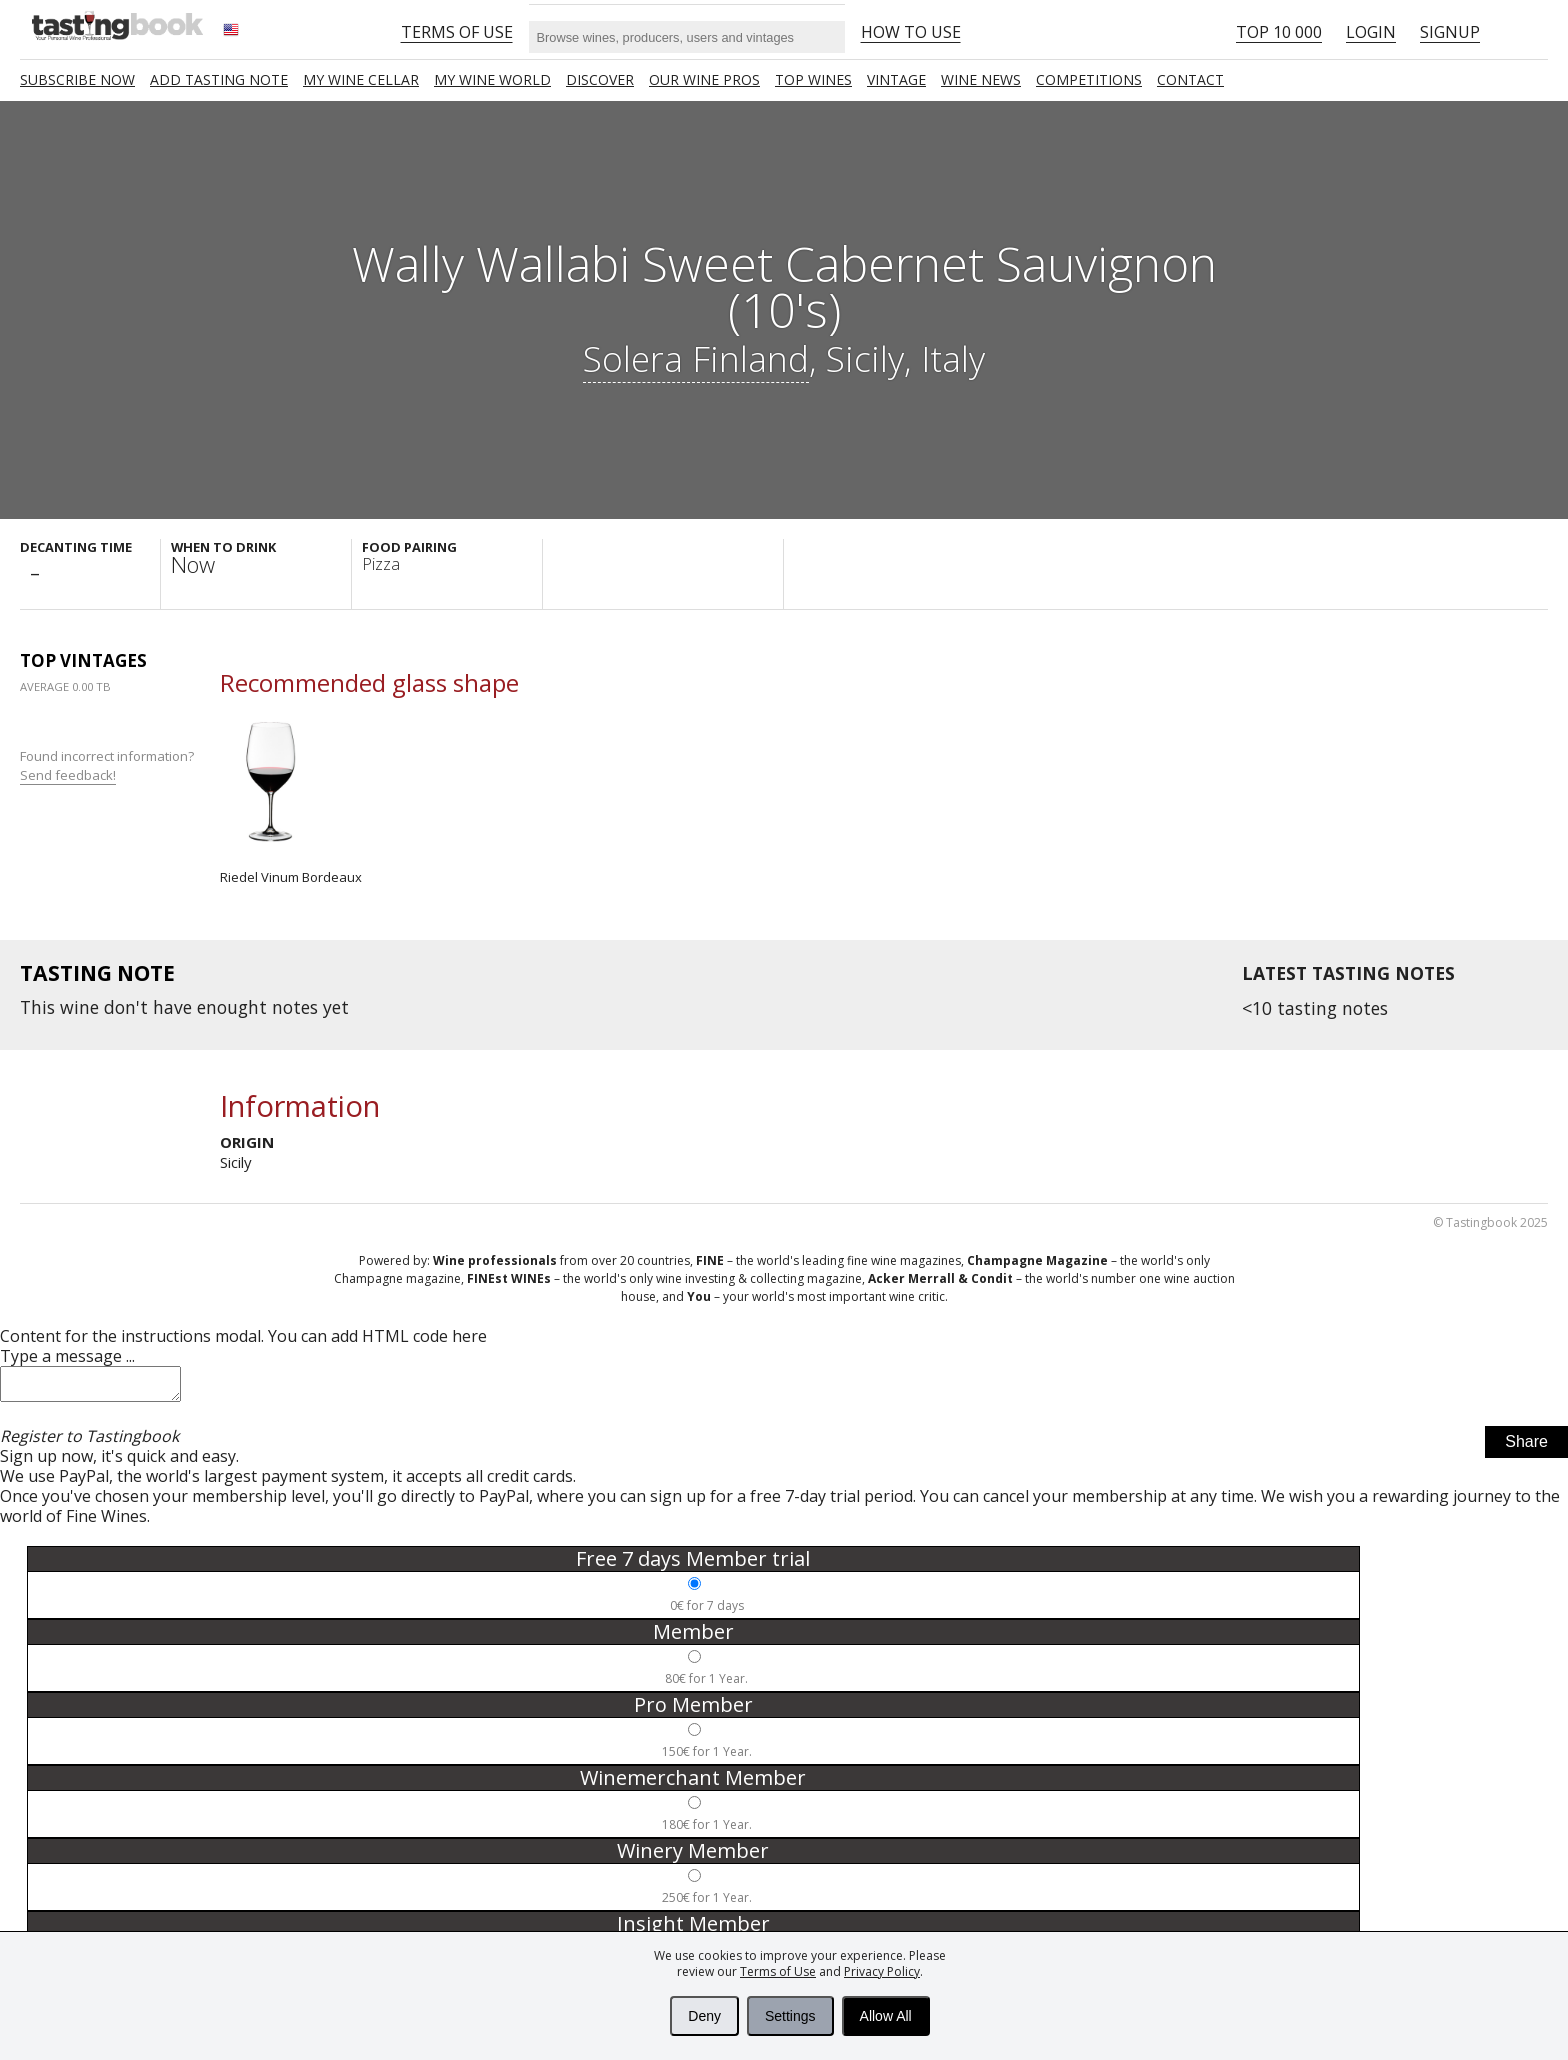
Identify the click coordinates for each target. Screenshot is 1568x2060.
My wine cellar (361, 79)
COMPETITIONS (1089, 79)
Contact (1190, 79)
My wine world (492, 79)
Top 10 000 (1279, 32)
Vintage (896, 79)
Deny (704, 2016)
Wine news (981, 79)
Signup (1450, 32)
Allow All (886, 2016)
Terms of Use (778, 1971)
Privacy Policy (882, 1971)
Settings (790, 2016)
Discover (600, 79)
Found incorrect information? (108, 765)
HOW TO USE (911, 32)
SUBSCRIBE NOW (77, 79)
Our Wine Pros (704, 79)
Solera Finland (696, 358)
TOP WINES (813, 79)
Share (1526, 1447)
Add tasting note (219, 79)
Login (1371, 32)
